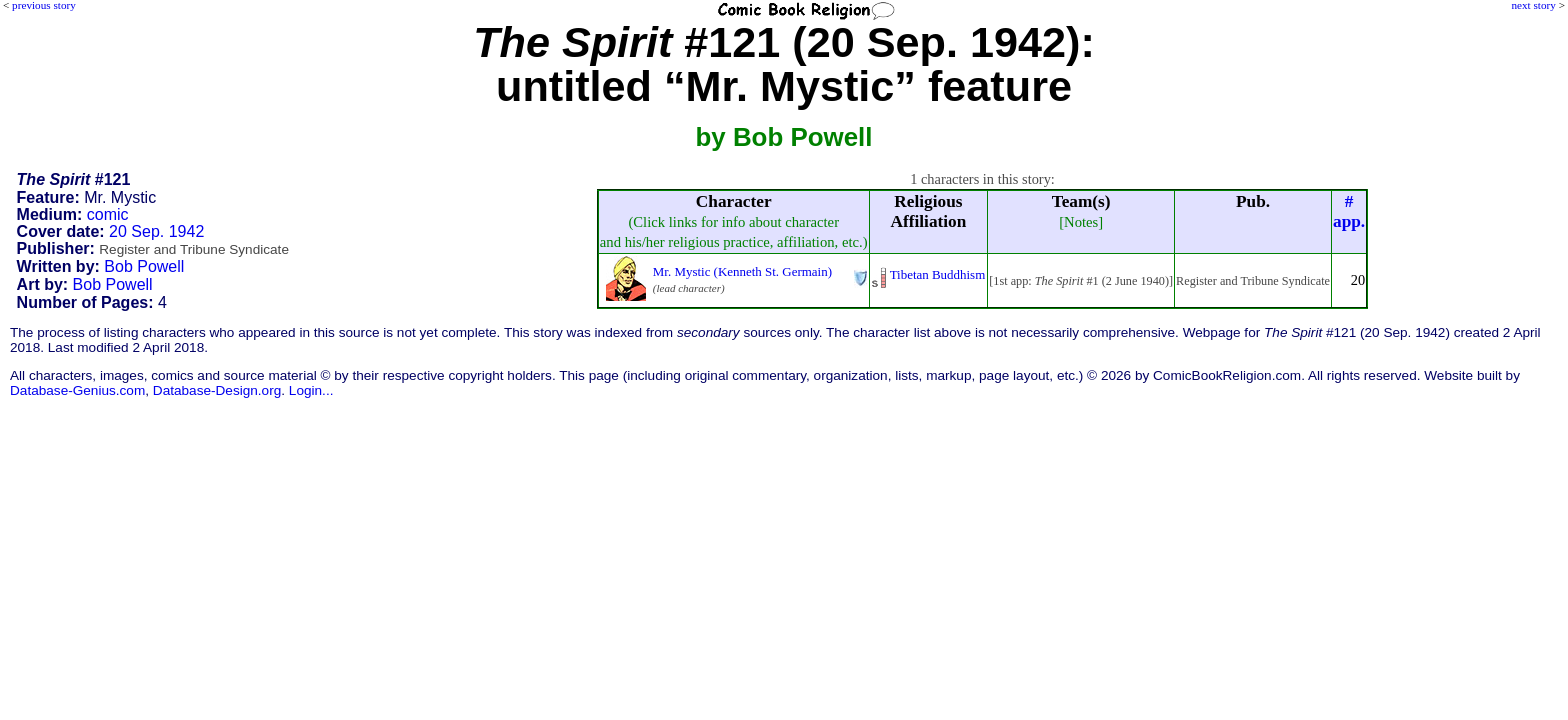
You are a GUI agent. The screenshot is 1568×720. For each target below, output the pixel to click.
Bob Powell (144, 266)
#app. (1349, 211)
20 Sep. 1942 (156, 231)
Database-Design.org (217, 390)
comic (108, 214)
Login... (311, 390)
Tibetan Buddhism (938, 274)
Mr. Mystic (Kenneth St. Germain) (742, 271)
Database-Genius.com (77, 390)
